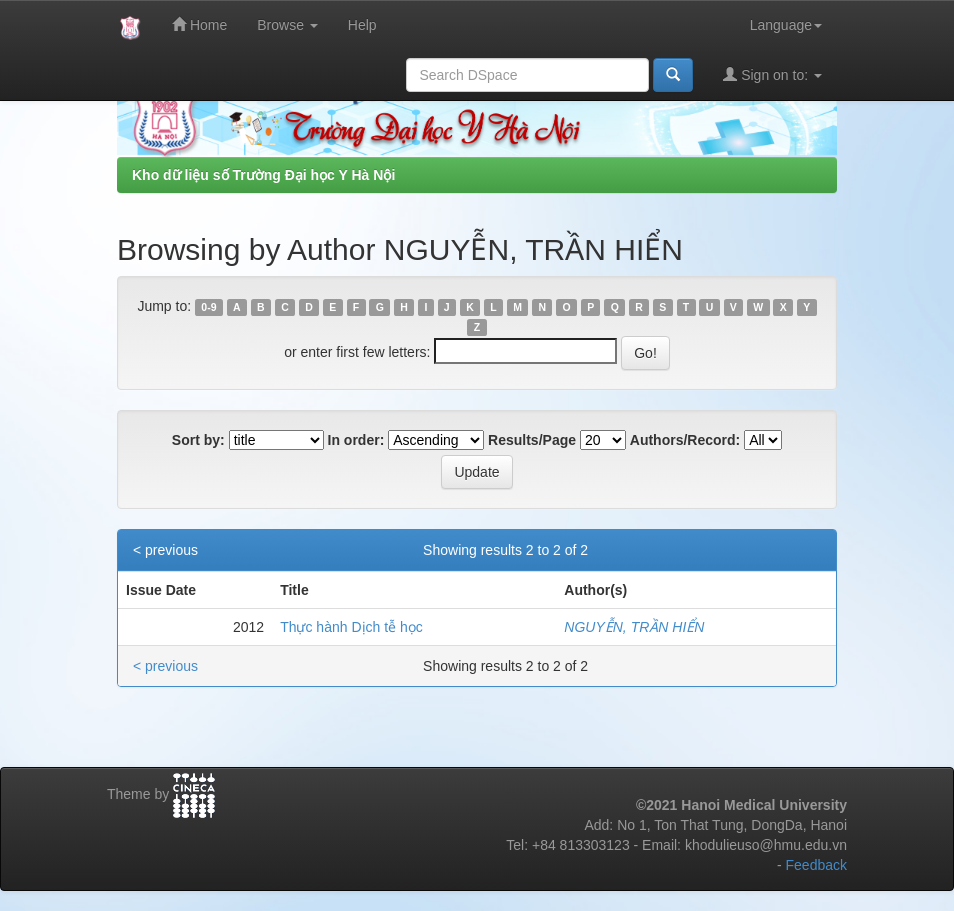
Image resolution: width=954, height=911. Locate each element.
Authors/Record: (685, 440)
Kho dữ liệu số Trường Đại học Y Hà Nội (263, 175)
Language (786, 25)
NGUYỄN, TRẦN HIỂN (634, 627)
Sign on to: (772, 74)
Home (199, 24)
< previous (165, 550)
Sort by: (198, 440)
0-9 (208, 307)
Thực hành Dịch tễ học (351, 627)
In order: (356, 440)
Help (362, 25)
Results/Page (532, 440)
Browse (287, 25)
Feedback (816, 865)
